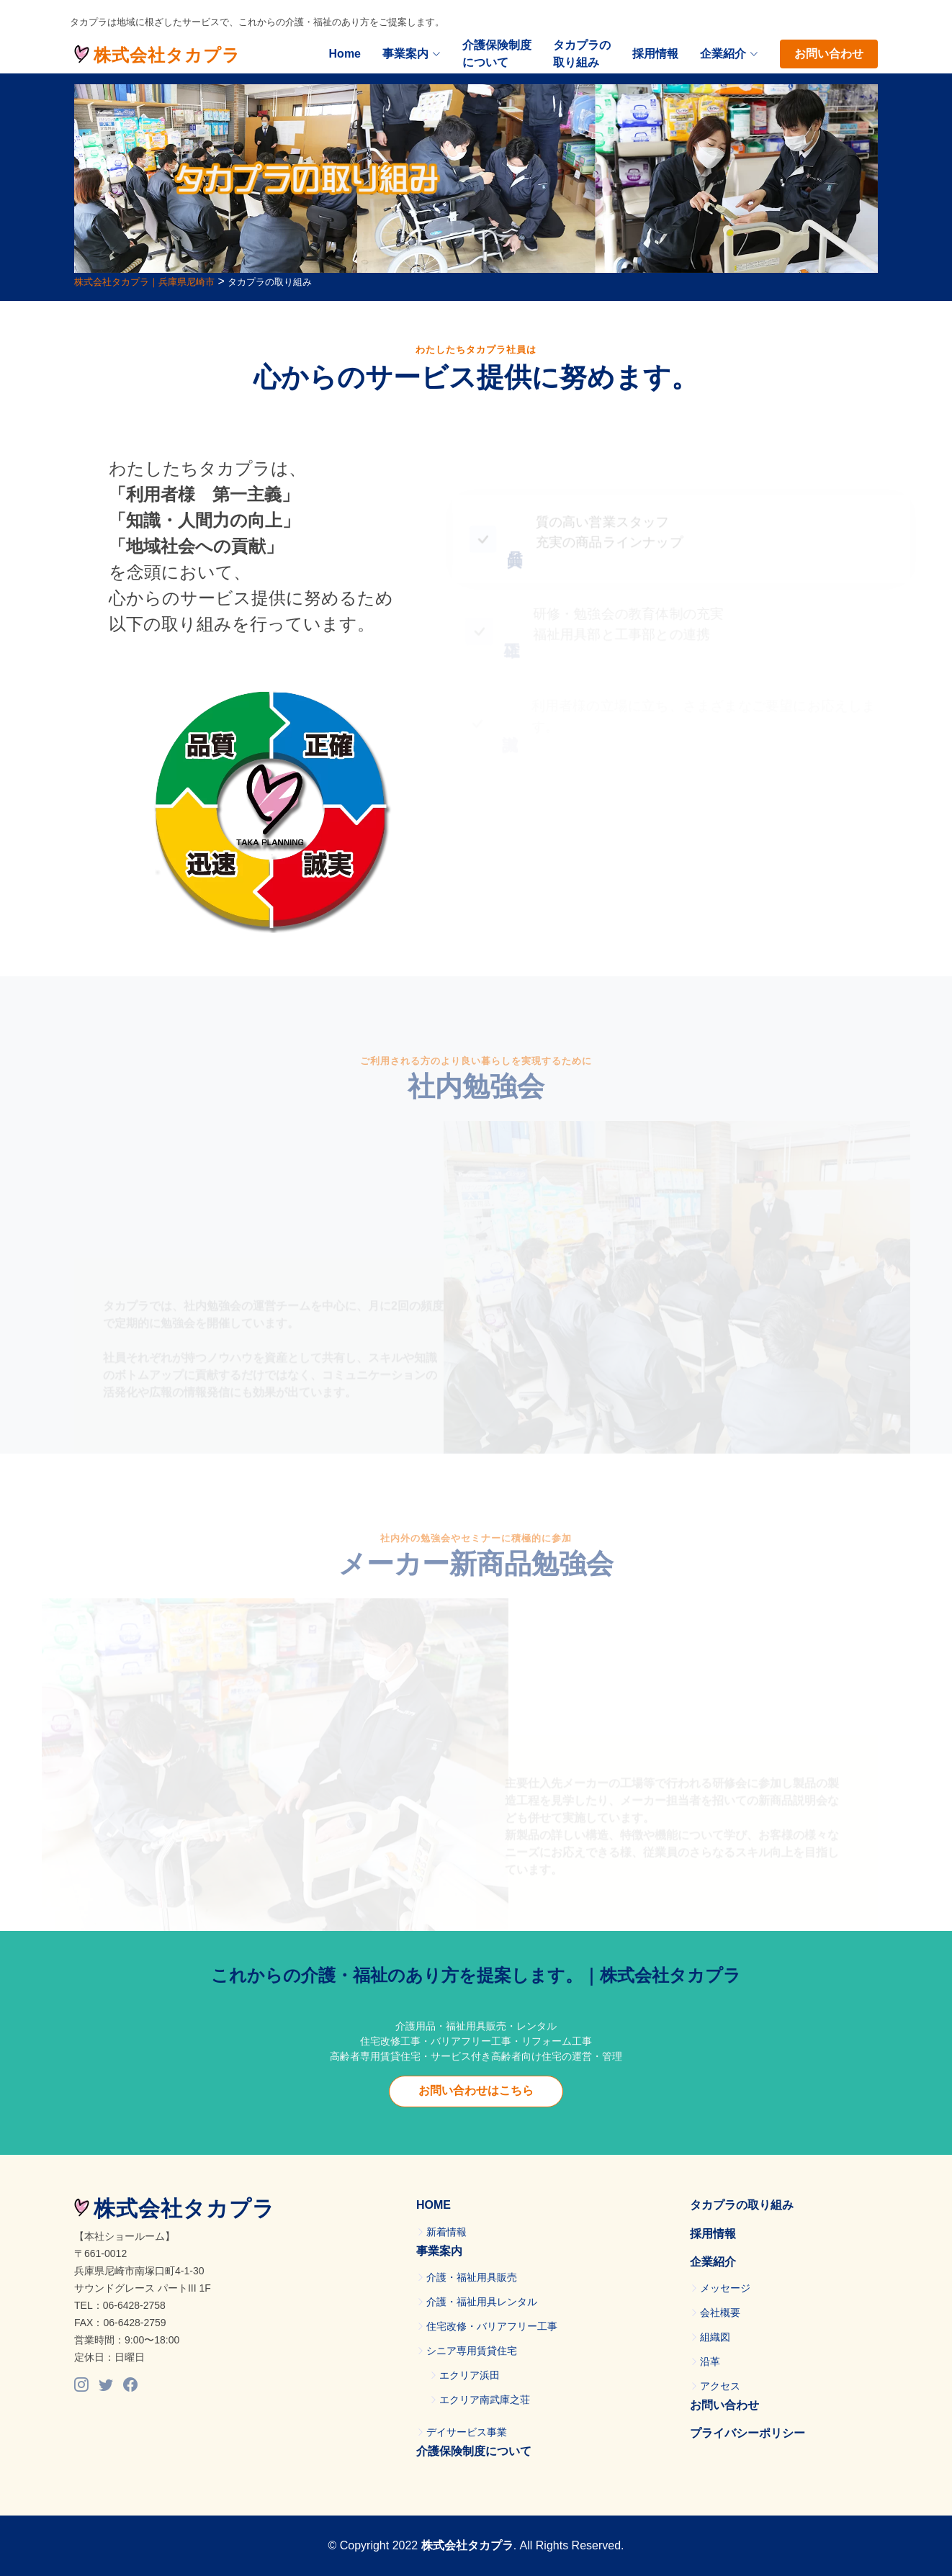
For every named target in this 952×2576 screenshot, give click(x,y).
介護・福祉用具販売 (471, 2277)
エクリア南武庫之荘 (484, 2400)
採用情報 (655, 54)
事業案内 (411, 54)
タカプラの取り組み (582, 53)
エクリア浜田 (469, 2375)
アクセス (720, 2386)
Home (345, 54)
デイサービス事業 (466, 2432)
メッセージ (725, 2288)
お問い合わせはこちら (476, 2090)
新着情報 (446, 2232)
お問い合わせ (828, 54)
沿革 (710, 2361)
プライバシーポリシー (747, 2433)
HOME (433, 2205)
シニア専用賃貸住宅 (471, 2351)
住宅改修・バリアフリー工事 (491, 2326)
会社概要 (720, 2312)
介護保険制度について (496, 53)
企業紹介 (713, 2262)
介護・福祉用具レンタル (481, 2302)
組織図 (715, 2337)
